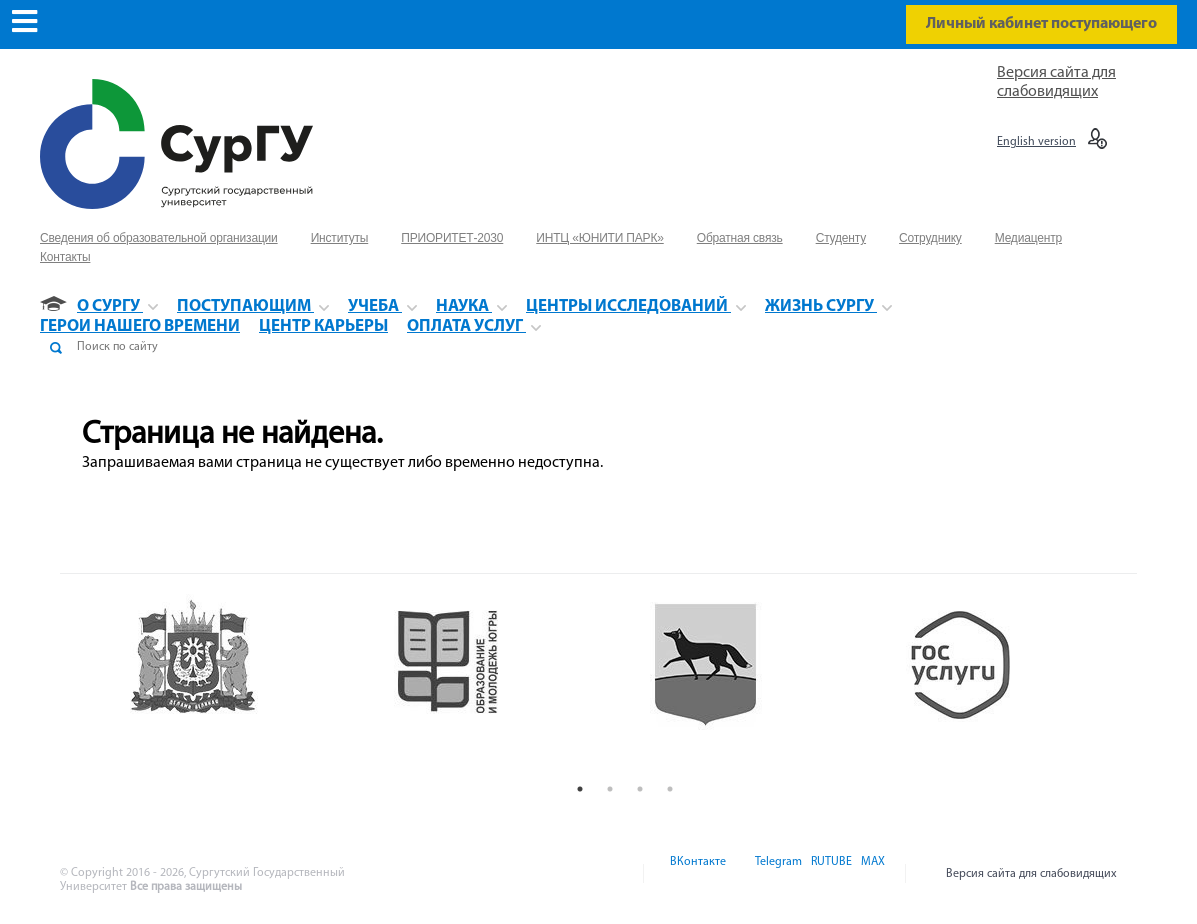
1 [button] (580, 789)
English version (1036, 142)
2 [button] (610, 789)
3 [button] (640, 789)
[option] (242, 684)
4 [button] (670, 789)
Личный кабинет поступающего (1041, 24)
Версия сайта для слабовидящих (1031, 874)
